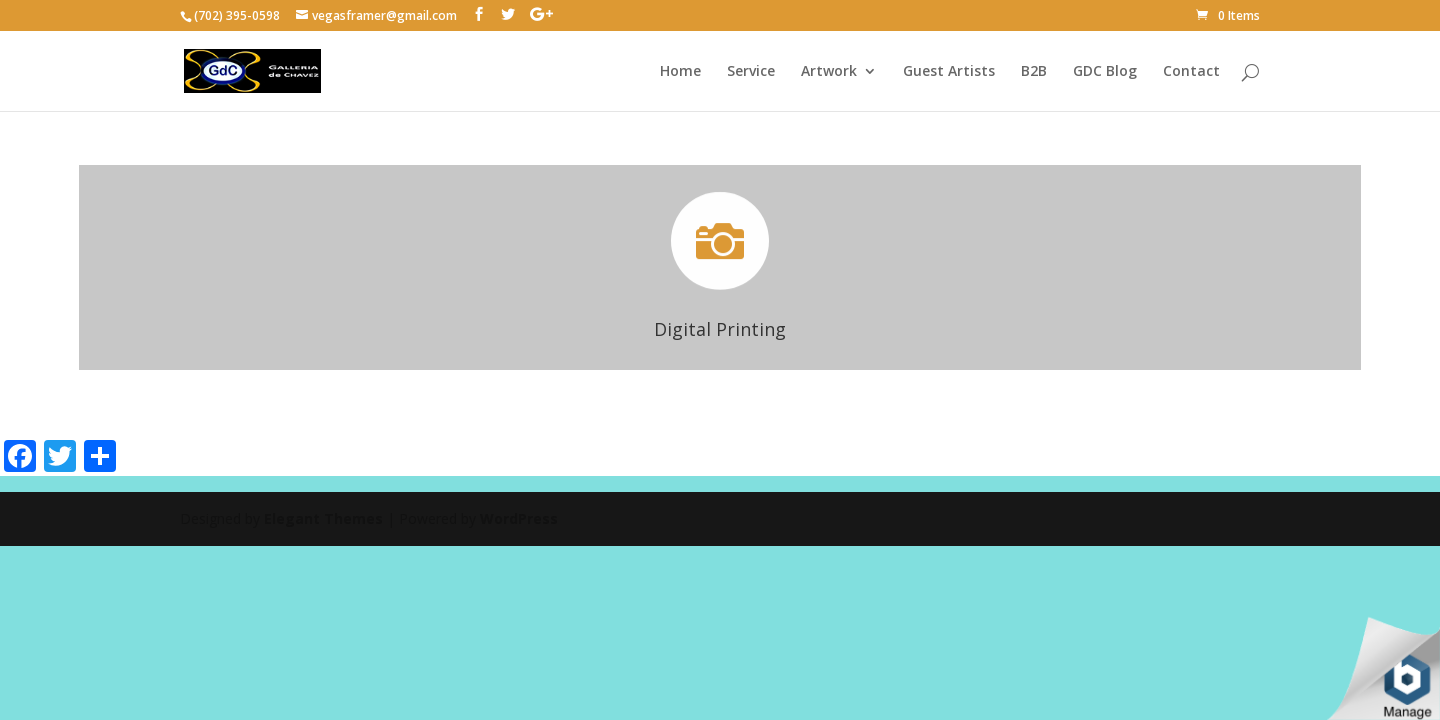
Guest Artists (949, 72)
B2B (1034, 72)
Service (751, 72)
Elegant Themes (323, 518)
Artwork (829, 72)
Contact (1191, 72)
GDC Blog (1105, 72)
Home (680, 72)
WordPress (519, 518)
